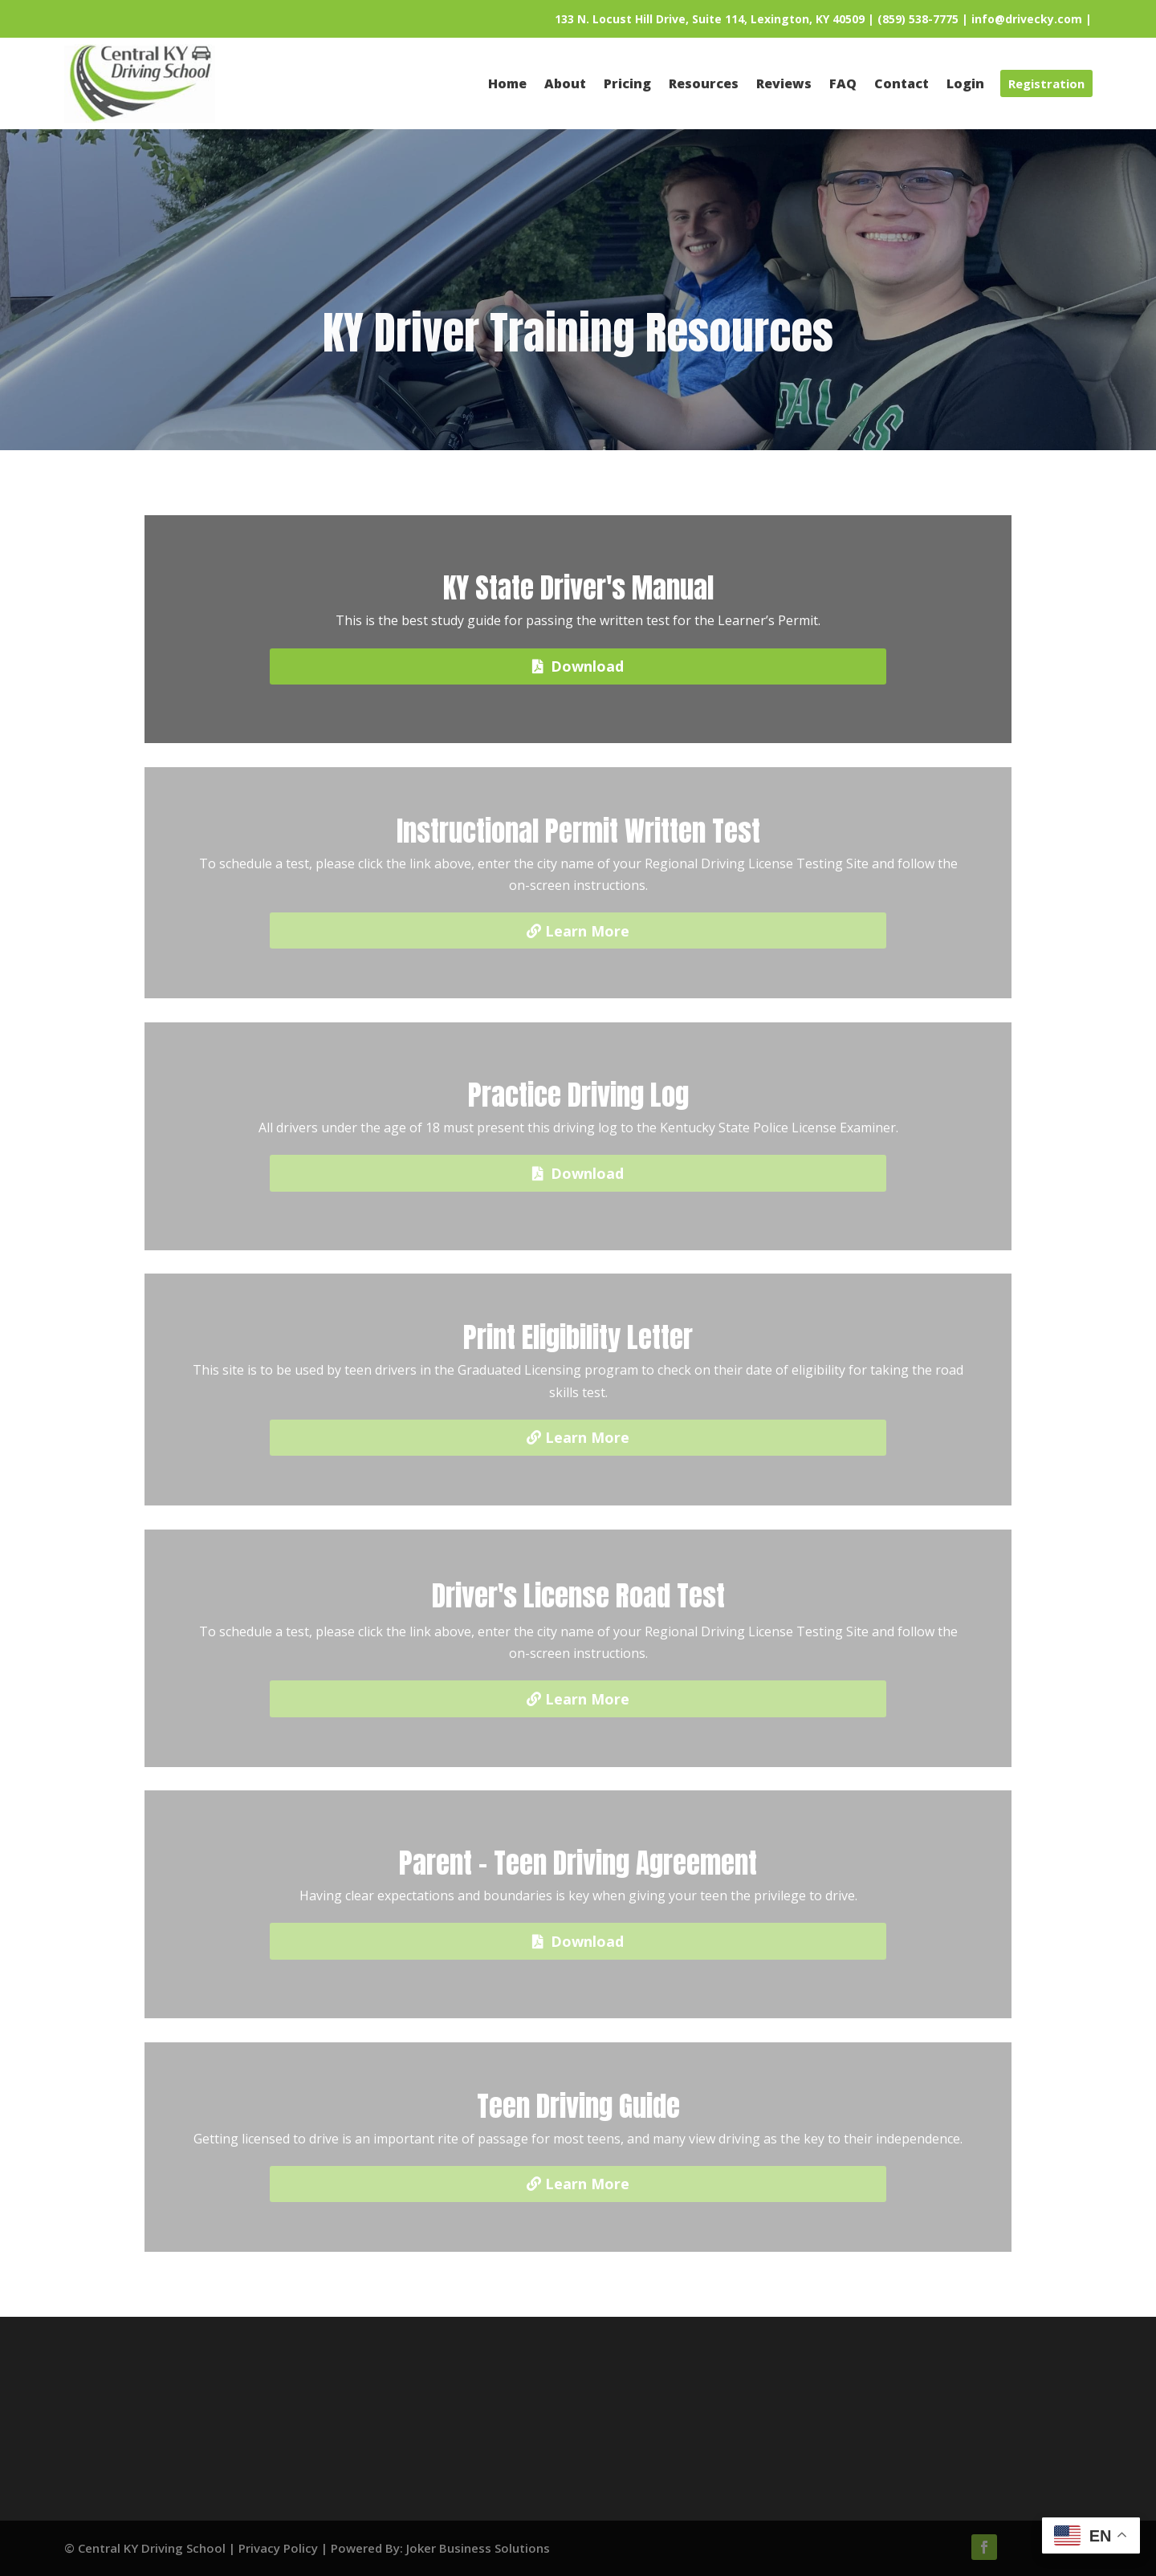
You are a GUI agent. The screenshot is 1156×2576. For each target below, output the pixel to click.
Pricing (578, 2407)
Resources (578, 2385)
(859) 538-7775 (918, 18)
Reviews (361, 2407)
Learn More (587, 931)
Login (577, 2428)
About (361, 2385)
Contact (361, 2428)
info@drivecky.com (1026, 18)
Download (587, 666)
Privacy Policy (278, 2548)
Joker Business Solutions (478, 2548)
